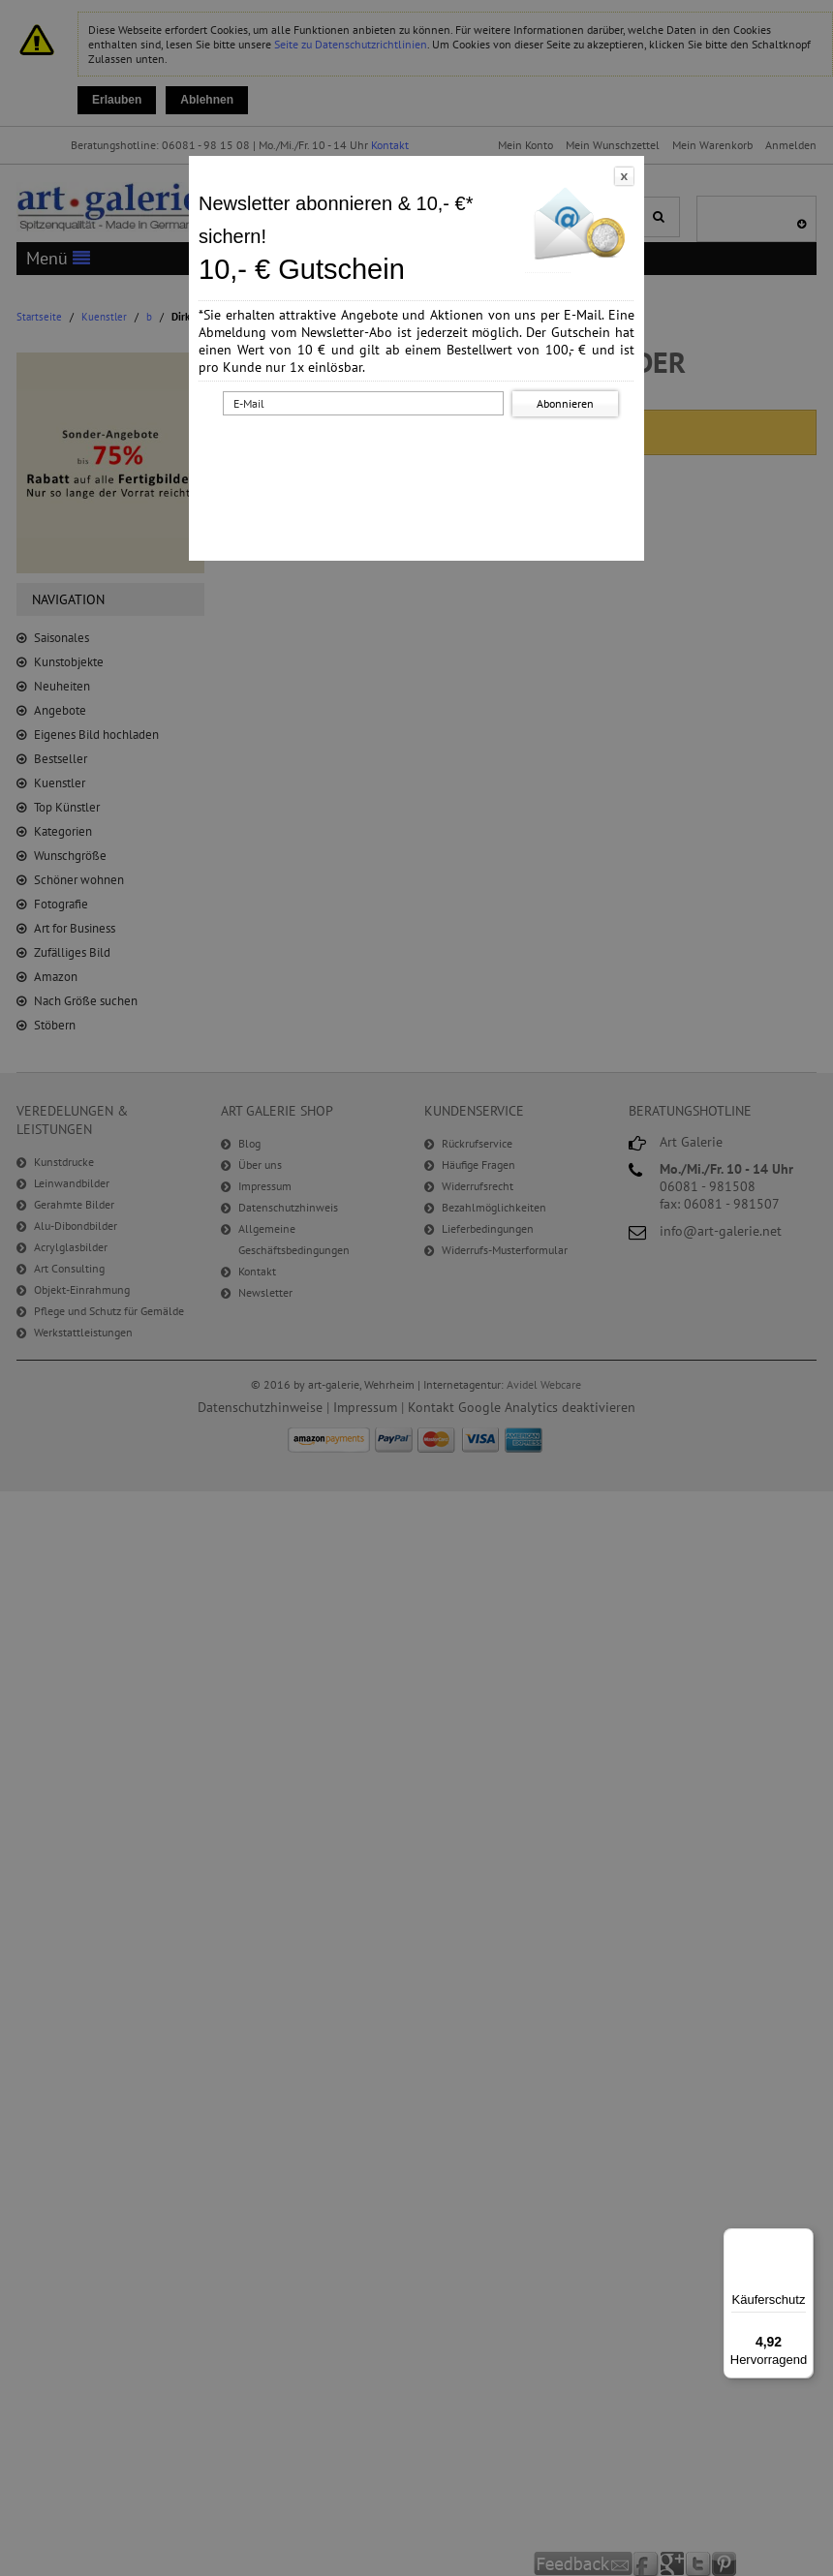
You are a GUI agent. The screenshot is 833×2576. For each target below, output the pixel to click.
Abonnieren (565, 403)
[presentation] (420, 458)
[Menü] (802, 2240)
